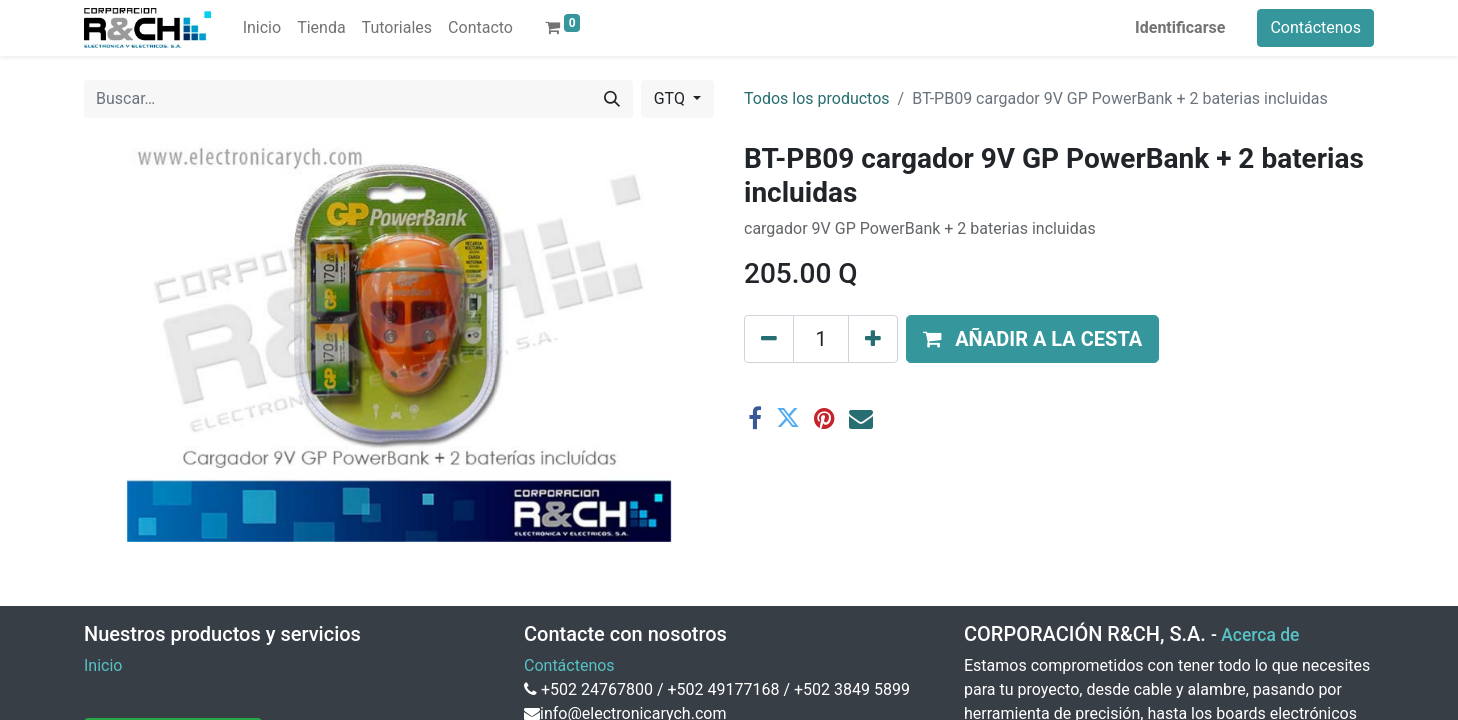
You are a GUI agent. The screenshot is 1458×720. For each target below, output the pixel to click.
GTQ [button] (671, 98)
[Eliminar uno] (769, 339)
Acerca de (1260, 635)
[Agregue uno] (873, 339)
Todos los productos (817, 98)
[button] (1032, 339)
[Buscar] (612, 99)
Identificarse (1180, 27)
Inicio (103, 665)
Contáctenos (1315, 27)
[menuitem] (262, 28)
